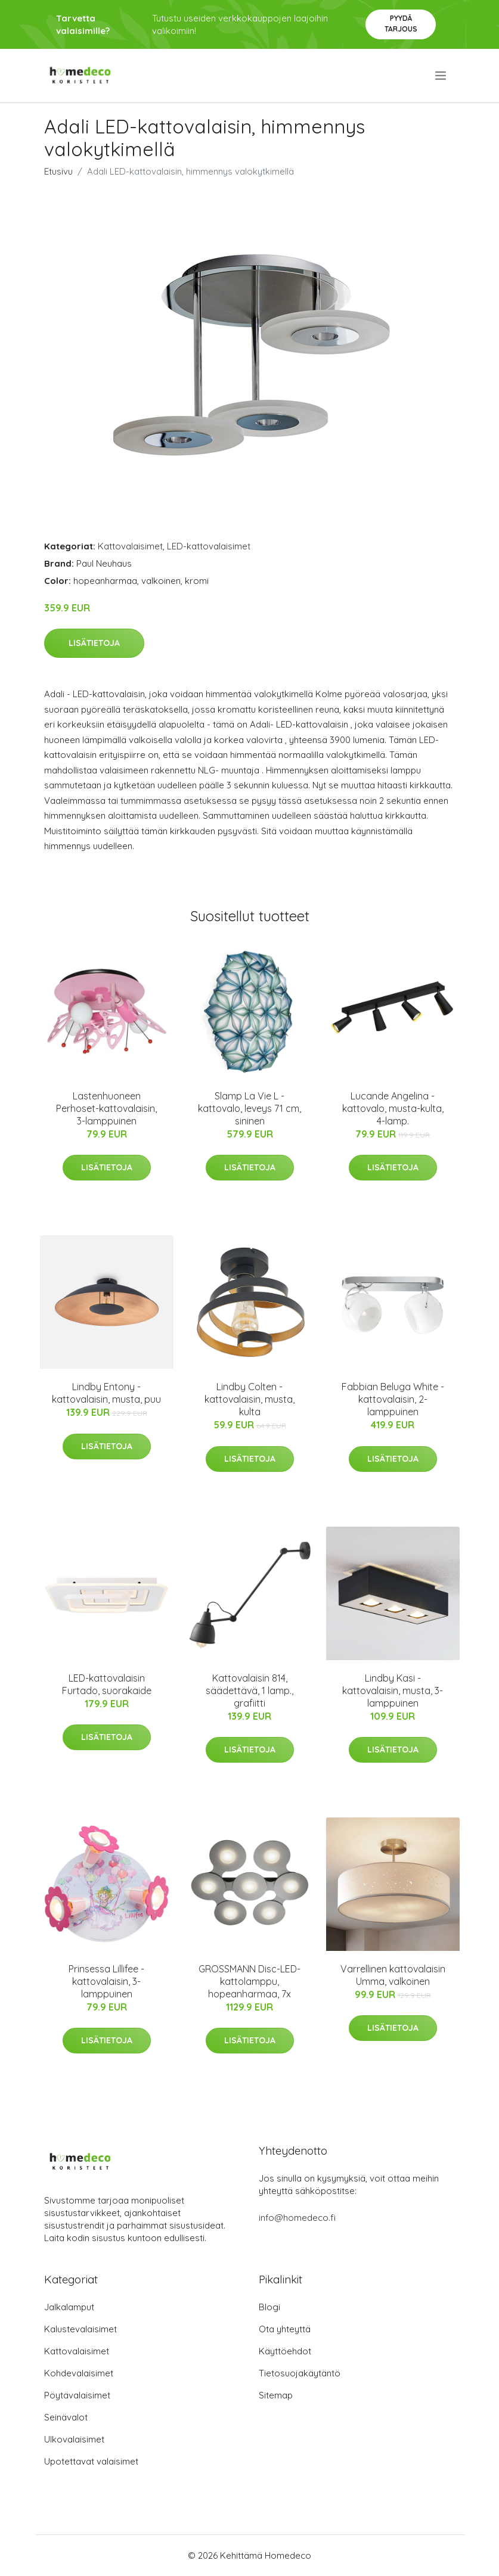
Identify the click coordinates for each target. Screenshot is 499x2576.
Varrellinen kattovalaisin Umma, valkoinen (392, 1975)
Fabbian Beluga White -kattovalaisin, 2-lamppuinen (393, 1399)
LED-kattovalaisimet (208, 546)
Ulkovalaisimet (74, 2439)
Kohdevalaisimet (78, 2373)
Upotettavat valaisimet (91, 2461)
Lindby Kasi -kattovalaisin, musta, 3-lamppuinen (392, 1690)
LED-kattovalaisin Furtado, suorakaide (106, 1684)
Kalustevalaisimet (80, 2329)
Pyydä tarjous (401, 23)
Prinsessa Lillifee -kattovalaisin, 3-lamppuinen (106, 1981)
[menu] (441, 76)
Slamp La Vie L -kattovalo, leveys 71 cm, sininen (249, 1108)
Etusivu (58, 171)
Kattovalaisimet (130, 546)
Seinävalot (66, 2417)
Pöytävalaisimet (77, 2395)
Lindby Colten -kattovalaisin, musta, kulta (249, 1399)
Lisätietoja (94, 643)
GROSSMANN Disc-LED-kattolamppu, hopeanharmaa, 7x (249, 1981)
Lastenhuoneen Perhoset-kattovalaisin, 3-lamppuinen (106, 1108)
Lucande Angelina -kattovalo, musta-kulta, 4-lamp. (393, 1108)
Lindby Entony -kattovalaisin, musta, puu (106, 1393)
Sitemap (276, 2395)
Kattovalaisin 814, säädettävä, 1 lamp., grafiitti (249, 1690)
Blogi (269, 2307)
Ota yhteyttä (285, 2329)
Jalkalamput (69, 2307)
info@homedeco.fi (297, 2217)
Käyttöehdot (285, 2351)
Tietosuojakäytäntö (299, 2373)
